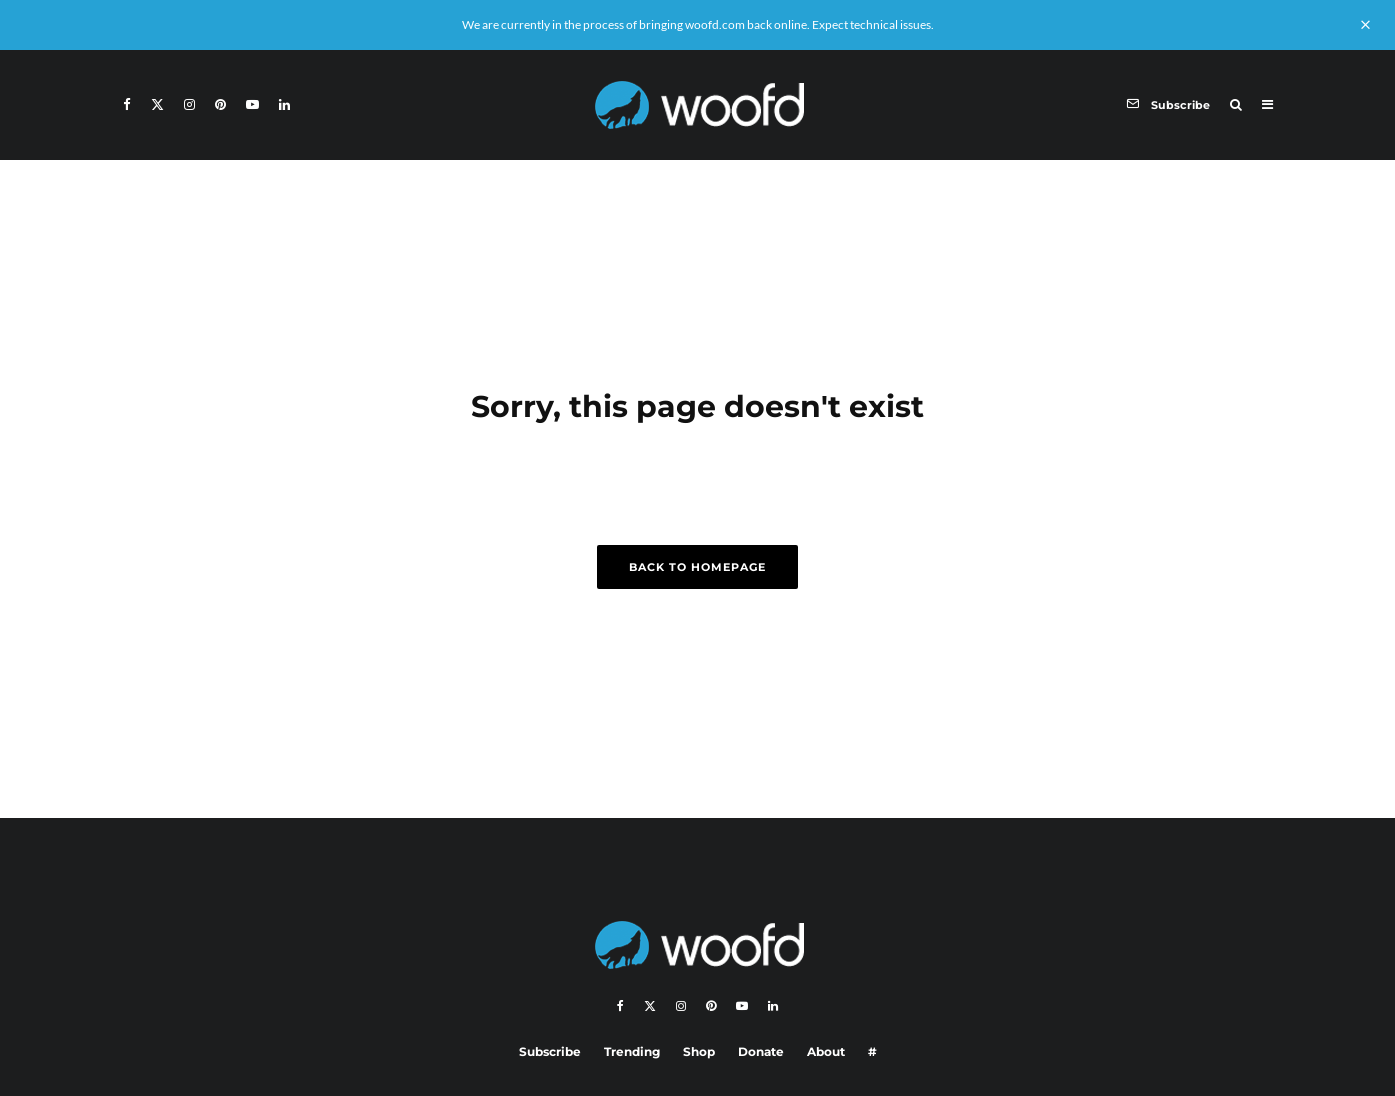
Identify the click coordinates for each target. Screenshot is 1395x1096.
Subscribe (550, 1051)
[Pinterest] (220, 104)
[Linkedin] (284, 104)
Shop (699, 1051)
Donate (761, 1051)
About (826, 1051)
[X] (157, 104)
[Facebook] (127, 104)
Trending (632, 1051)
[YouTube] (252, 104)
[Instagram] (189, 104)
